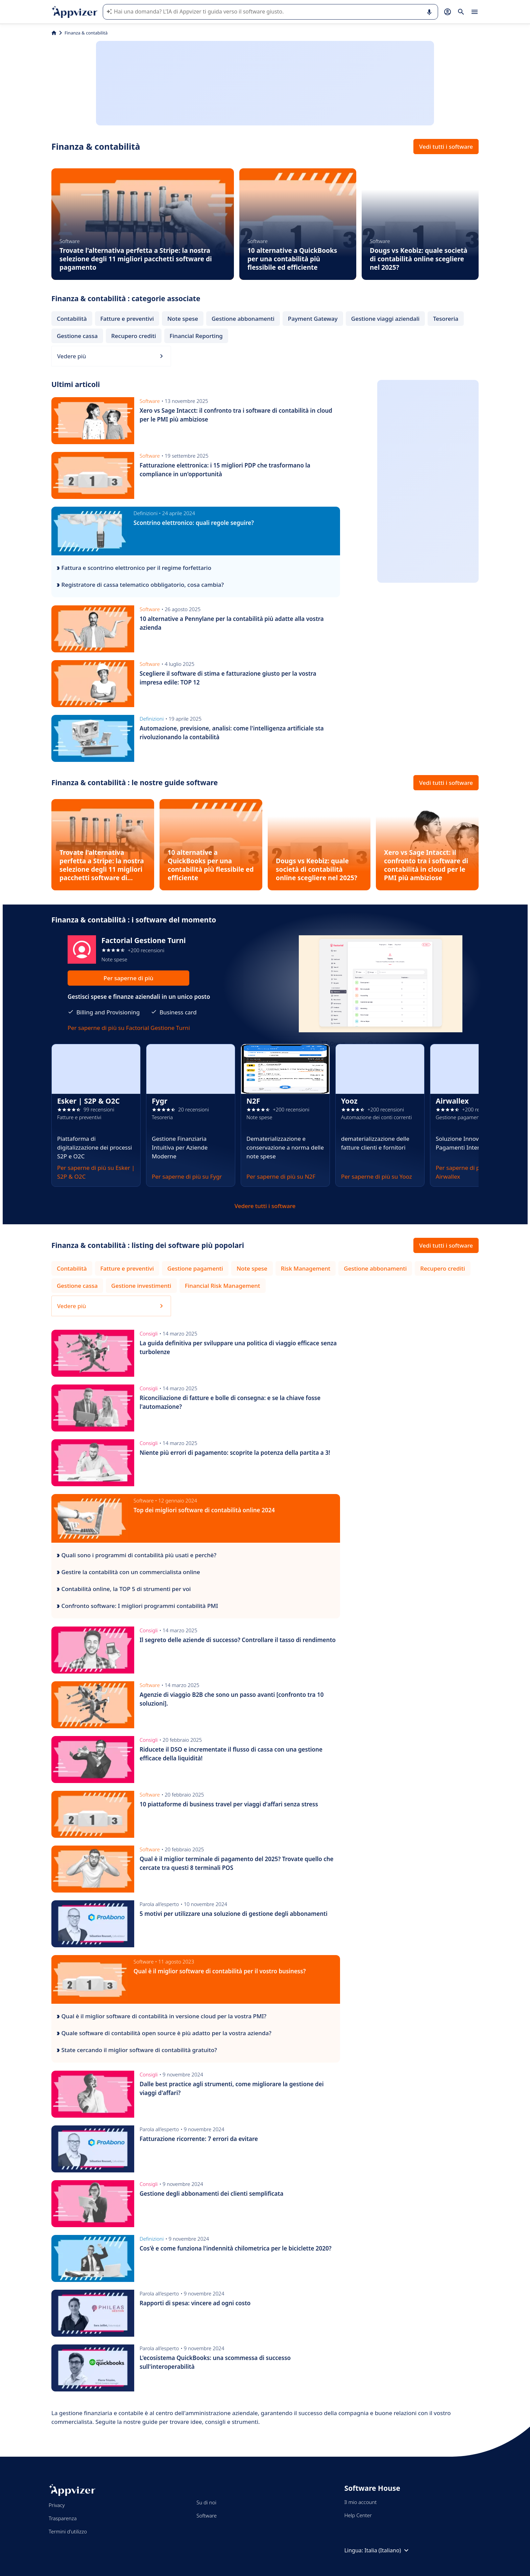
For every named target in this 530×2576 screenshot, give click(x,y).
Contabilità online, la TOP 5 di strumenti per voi (124, 1589)
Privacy (57, 2505)
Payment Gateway (313, 318)
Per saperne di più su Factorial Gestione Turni (129, 1028)
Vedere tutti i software (265, 1206)
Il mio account (360, 2502)
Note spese (182, 318)
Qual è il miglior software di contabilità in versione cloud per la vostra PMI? (161, 2016)
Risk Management (306, 1268)
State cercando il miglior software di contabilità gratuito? (137, 2050)
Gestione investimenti (141, 1286)
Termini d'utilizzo (68, 2531)
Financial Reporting (196, 336)
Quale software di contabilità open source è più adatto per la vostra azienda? (164, 2033)
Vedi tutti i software (446, 146)
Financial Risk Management (222, 1286)
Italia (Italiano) (387, 2550)
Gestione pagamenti (195, 1268)
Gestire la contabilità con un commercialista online (128, 1572)
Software (206, 2515)
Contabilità (72, 318)
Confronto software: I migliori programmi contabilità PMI (137, 1606)
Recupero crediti (133, 336)
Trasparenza (63, 2518)
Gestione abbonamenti (243, 318)
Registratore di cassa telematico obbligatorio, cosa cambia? (140, 584)
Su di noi (206, 2502)
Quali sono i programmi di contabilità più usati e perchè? (136, 1555)
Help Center (358, 2515)
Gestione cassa (77, 336)
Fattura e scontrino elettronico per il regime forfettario (134, 568)
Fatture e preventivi (127, 318)
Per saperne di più (128, 978)
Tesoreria (445, 318)
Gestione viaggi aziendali (385, 318)
